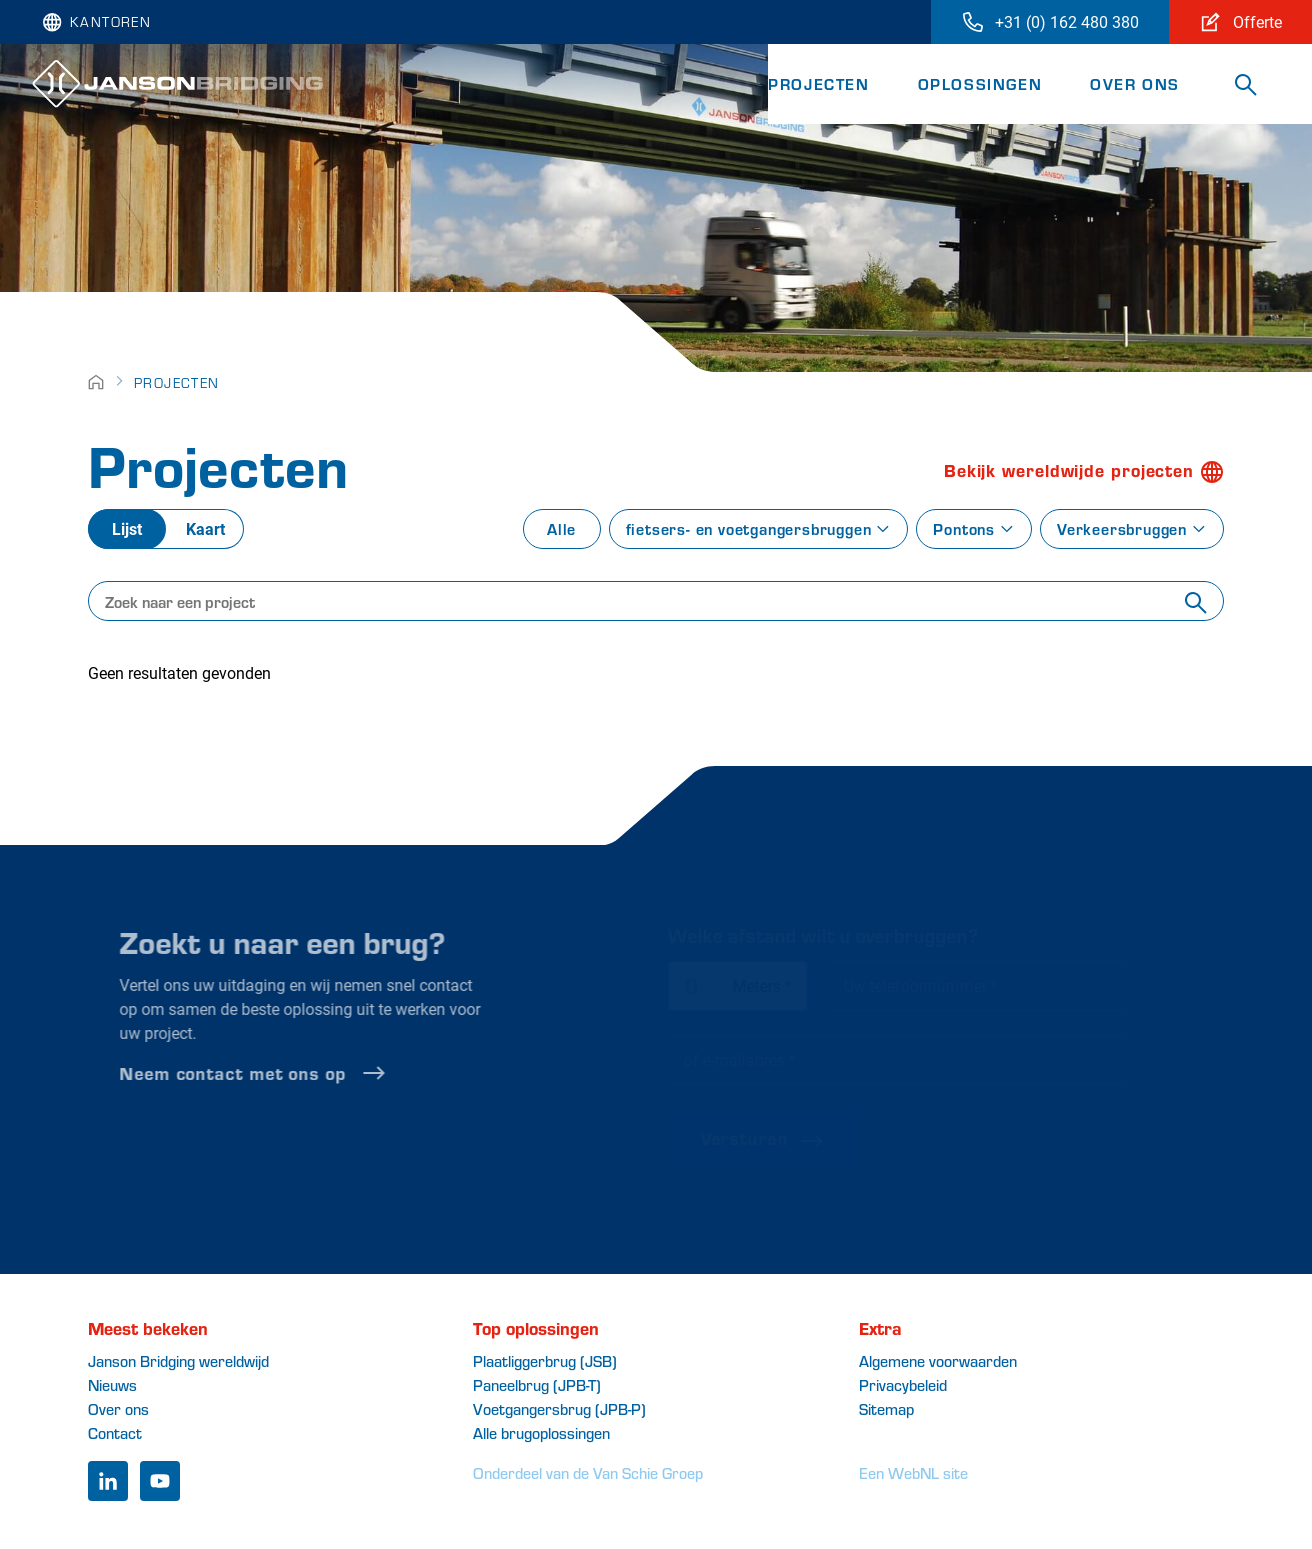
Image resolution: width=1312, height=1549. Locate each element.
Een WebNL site (913, 1472)
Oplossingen (980, 83)
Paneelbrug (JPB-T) (537, 1384)
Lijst (127, 528)
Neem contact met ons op (285, 1073)
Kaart (205, 528)
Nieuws (112, 1384)
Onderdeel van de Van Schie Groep (588, 1472)
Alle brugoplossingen (541, 1432)
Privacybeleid (903, 1384)
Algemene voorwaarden (938, 1360)
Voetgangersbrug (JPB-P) (559, 1408)
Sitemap (886, 1408)
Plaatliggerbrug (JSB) (545, 1360)
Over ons (1135, 83)
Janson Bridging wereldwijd (178, 1360)
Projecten (818, 83)
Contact (115, 1432)
